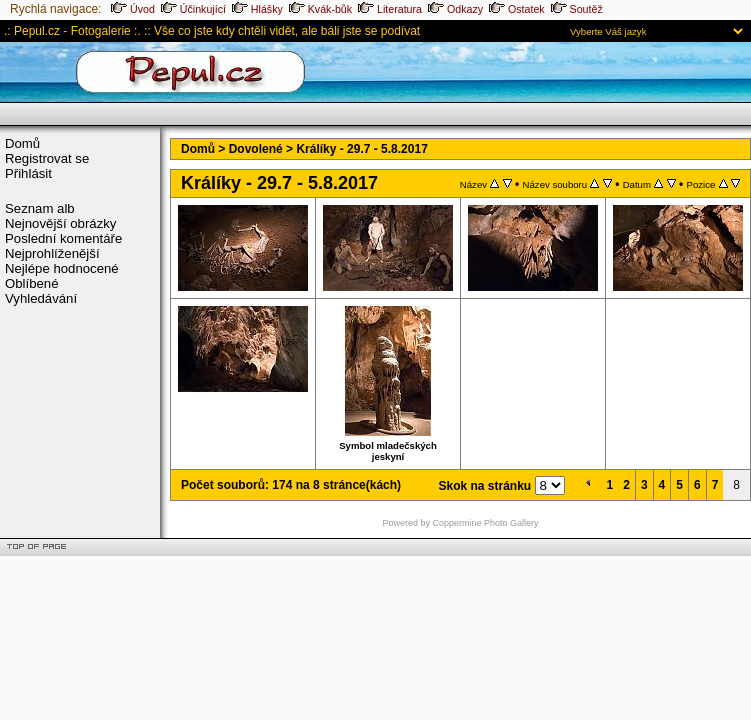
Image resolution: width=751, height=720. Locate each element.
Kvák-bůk (320, 9)
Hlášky (257, 9)
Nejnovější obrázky (60, 223)
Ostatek (517, 9)
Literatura (390, 9)
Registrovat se (47, 158)
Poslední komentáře (63, 238)
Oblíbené (32, 283)
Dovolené (256, 149)
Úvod (133, 9)
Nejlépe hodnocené (62, 268)
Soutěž (577, 9)
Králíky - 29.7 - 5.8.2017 (361, 149)
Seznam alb (40, 208)
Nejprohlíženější (52, 253)
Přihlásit (28, 173)
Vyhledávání (41, 298)
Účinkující (193, 9)
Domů (22, 143)
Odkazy (455, 9)
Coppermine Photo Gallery (485, 523)
